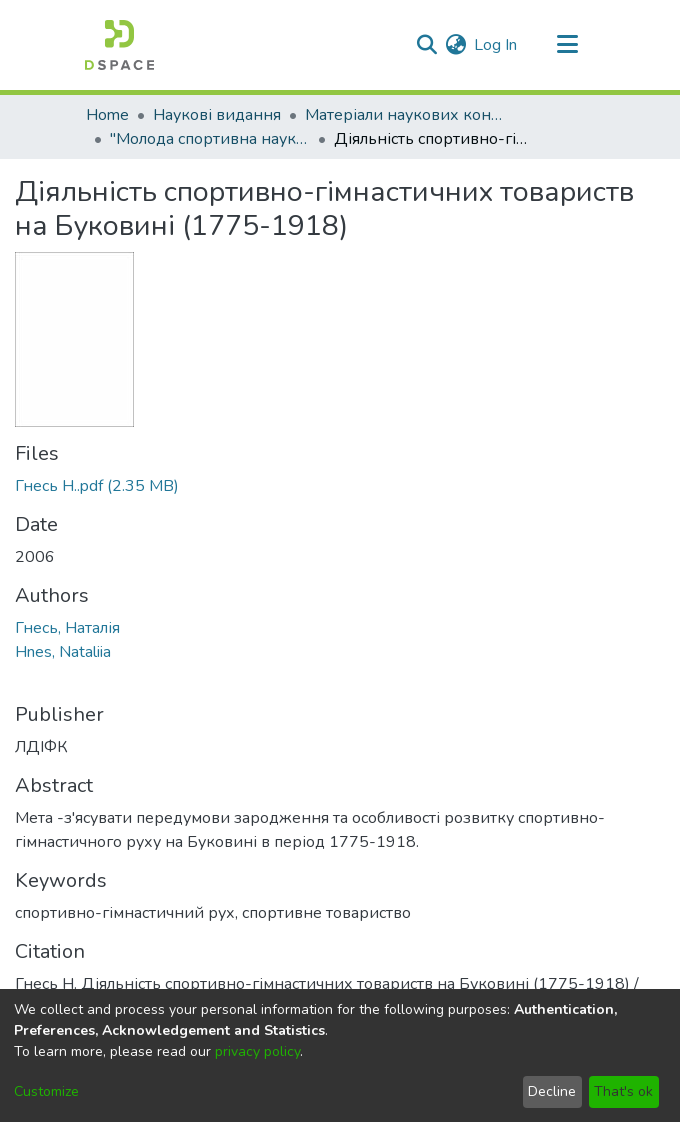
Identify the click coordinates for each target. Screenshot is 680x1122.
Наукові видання (217, 115)
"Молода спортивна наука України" (210, 139)
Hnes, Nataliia (63, 652)
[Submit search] (426, 45)
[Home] (119, 45)
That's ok (623, 1091)
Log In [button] (496, 45)
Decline (552, 1091)
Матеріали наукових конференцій (405, 115)
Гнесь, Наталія (67, 628)
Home (107, 115)
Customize (46, 1091)
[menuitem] (455, 45)
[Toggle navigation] (567, 45)
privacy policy (257, 1051)
